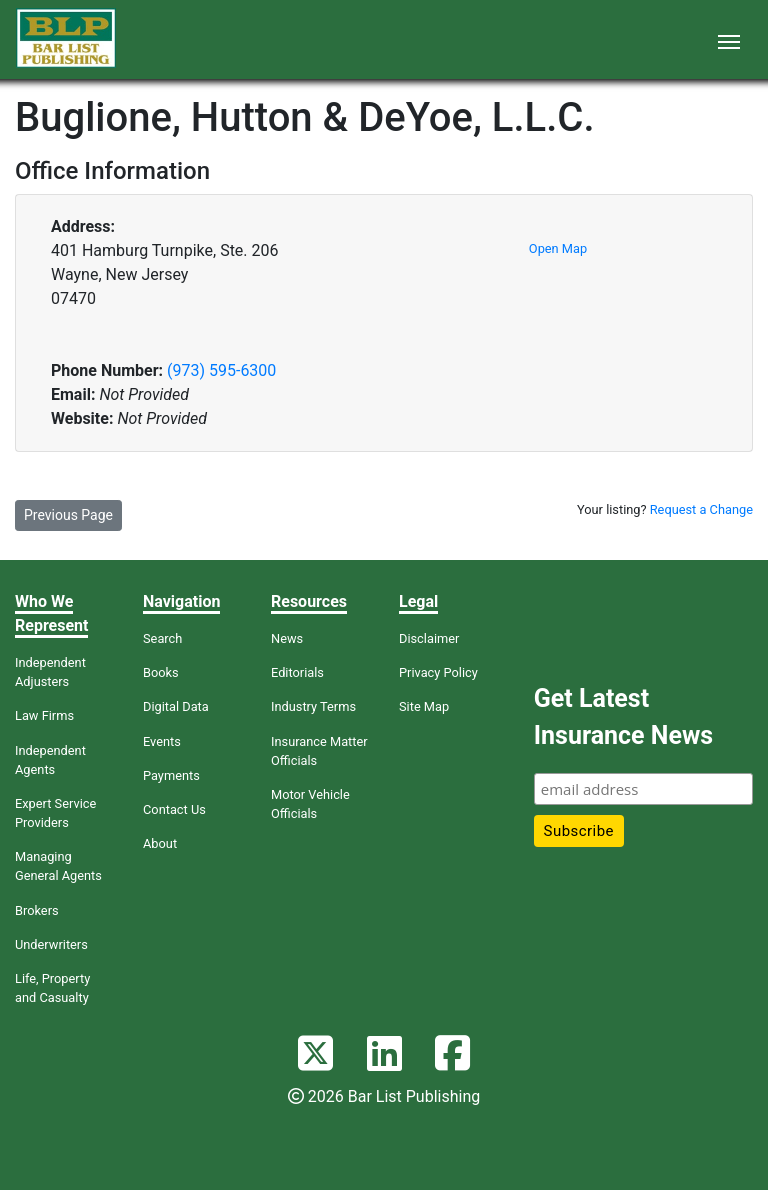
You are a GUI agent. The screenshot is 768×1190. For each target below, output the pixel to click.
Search (162, 638)
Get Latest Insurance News (623, 717)
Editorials (297, 672)
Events (162, 741)
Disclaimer (429, 638)
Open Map (558, 248)
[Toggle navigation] (729, 40)
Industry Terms (313, 706)
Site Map (424, 706)
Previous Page (68, 515)
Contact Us (174, 809)
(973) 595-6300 (221, 370)
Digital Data (176, 706)
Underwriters (51, 944)
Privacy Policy (438, 672)
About (160, 843)
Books (161, 672)
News (287, 638)
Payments (171, 775)
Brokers (37, 910)
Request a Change (701, 509)
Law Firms (44, 715)
